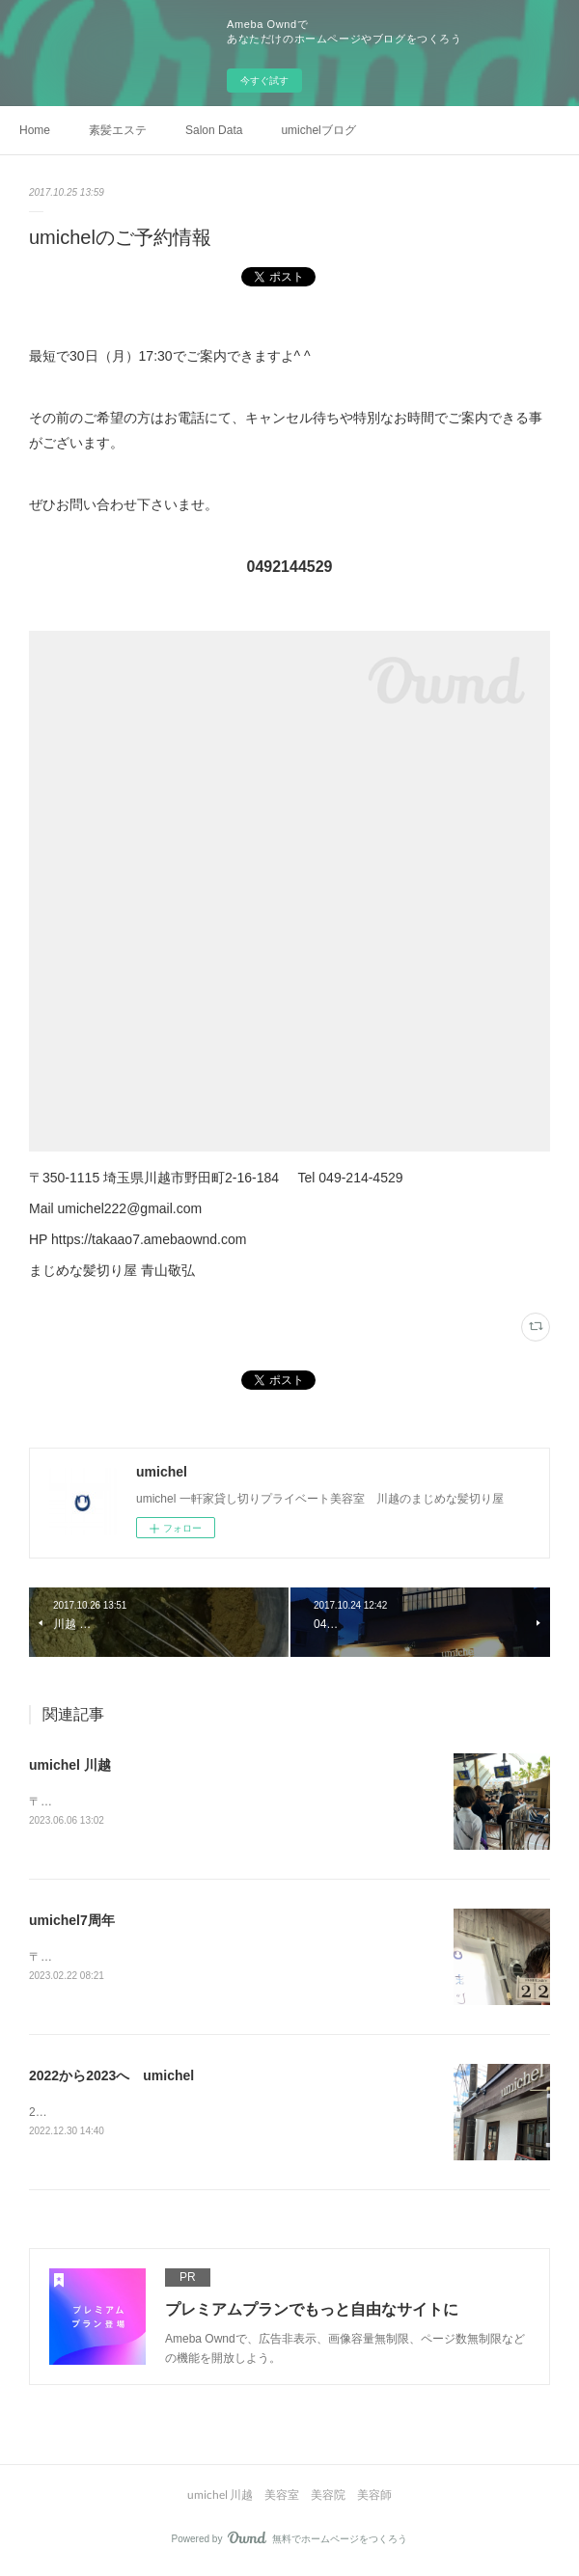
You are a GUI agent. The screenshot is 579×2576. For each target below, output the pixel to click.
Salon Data (213, 130)
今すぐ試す (264, 80)
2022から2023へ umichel (111, 2077)
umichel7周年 (72, 1921)
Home (34, 130)
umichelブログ (318, 130)
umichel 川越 (70, 1765)
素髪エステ (118, 130)
